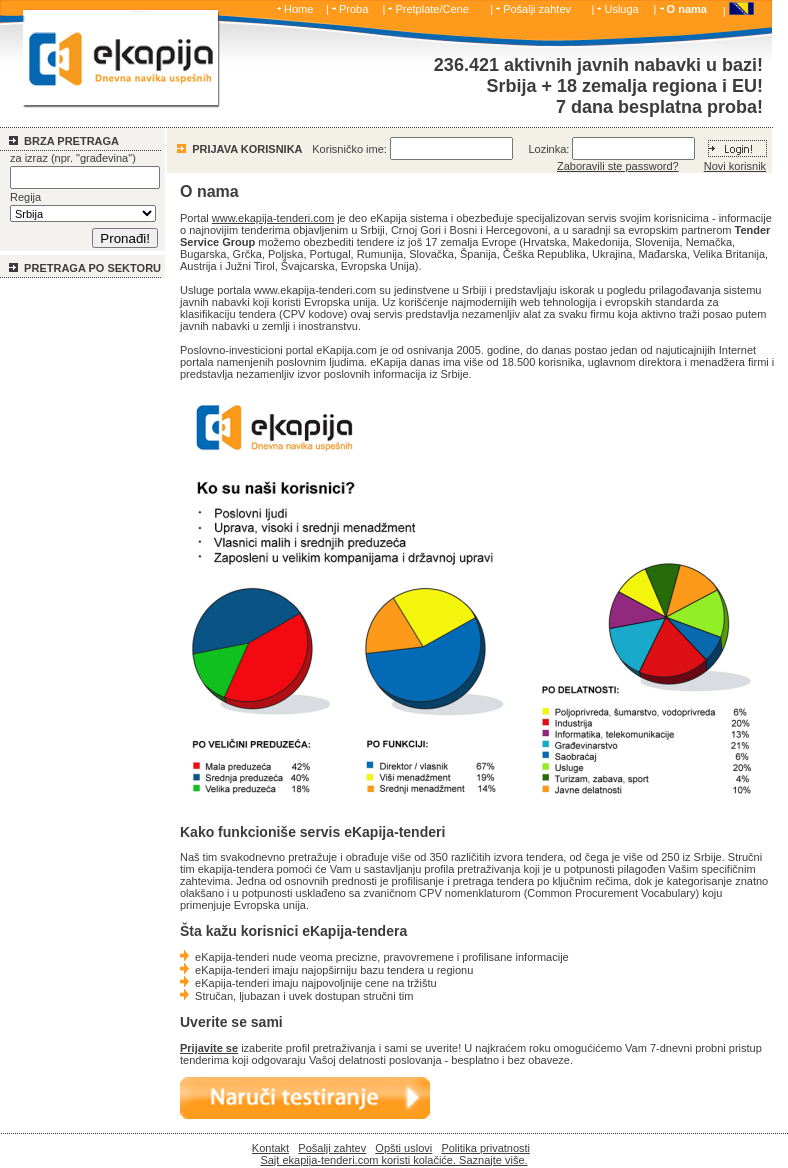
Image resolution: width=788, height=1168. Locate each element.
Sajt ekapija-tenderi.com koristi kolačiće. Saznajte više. (393, 1160)
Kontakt (270, 1148)
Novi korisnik (735, 166)
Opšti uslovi (403, 1148)
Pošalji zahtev (537, 9)
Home (298, 9)
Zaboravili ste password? (618, 166)
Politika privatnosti (485, 1148)
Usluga (621, 9)
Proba (353, 9)
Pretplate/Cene (431, 9)
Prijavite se (209, 1048)
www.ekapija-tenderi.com (273, 218)
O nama (687, 9)
